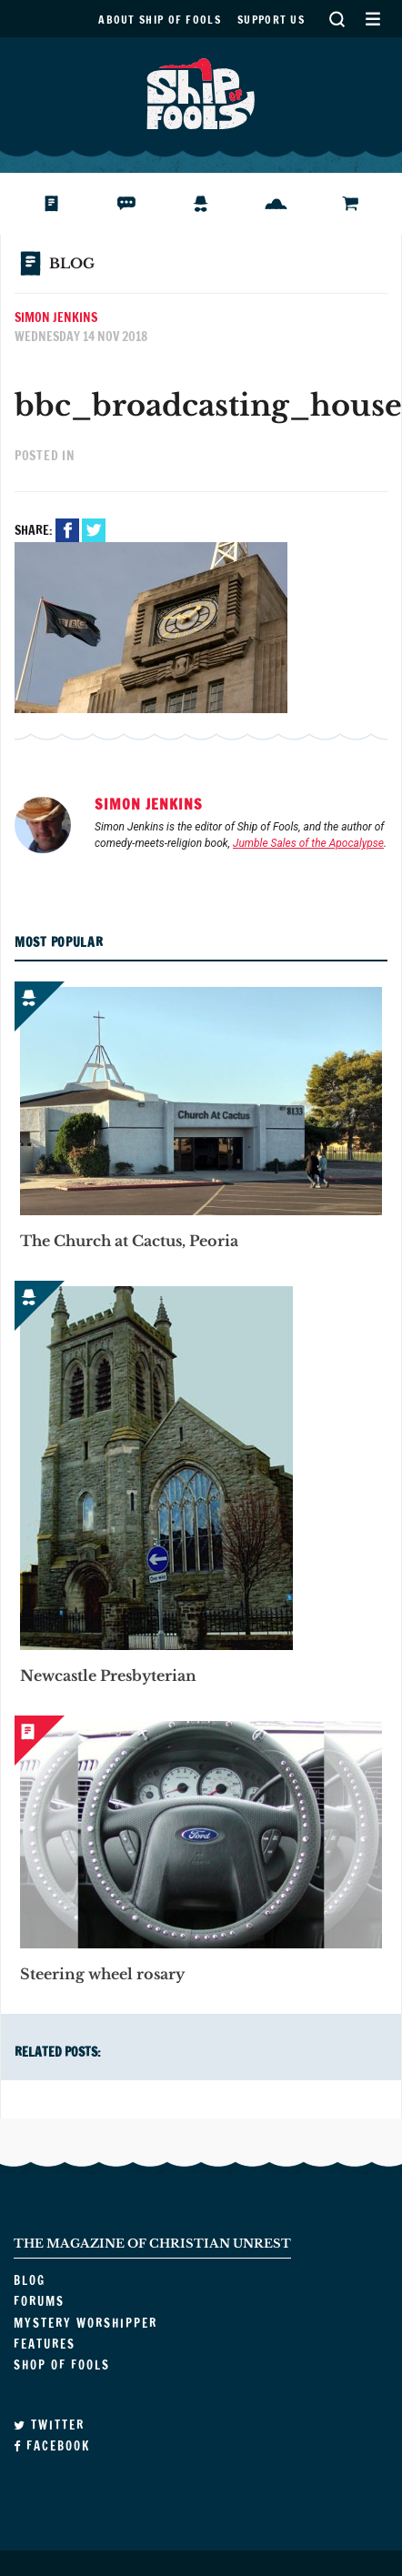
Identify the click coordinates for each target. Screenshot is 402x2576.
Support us (271, 19)
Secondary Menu (372, 18)
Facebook (69, 530)
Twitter (95, 530)
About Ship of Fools (159, 19)
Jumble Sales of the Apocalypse (308, 843)
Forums (139, 204)
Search (336, 18)
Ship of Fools (201, 92)
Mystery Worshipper (215, 204)
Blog (58, 204)
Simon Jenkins (56, 317)
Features (289, 204)
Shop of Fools (365, 204)
